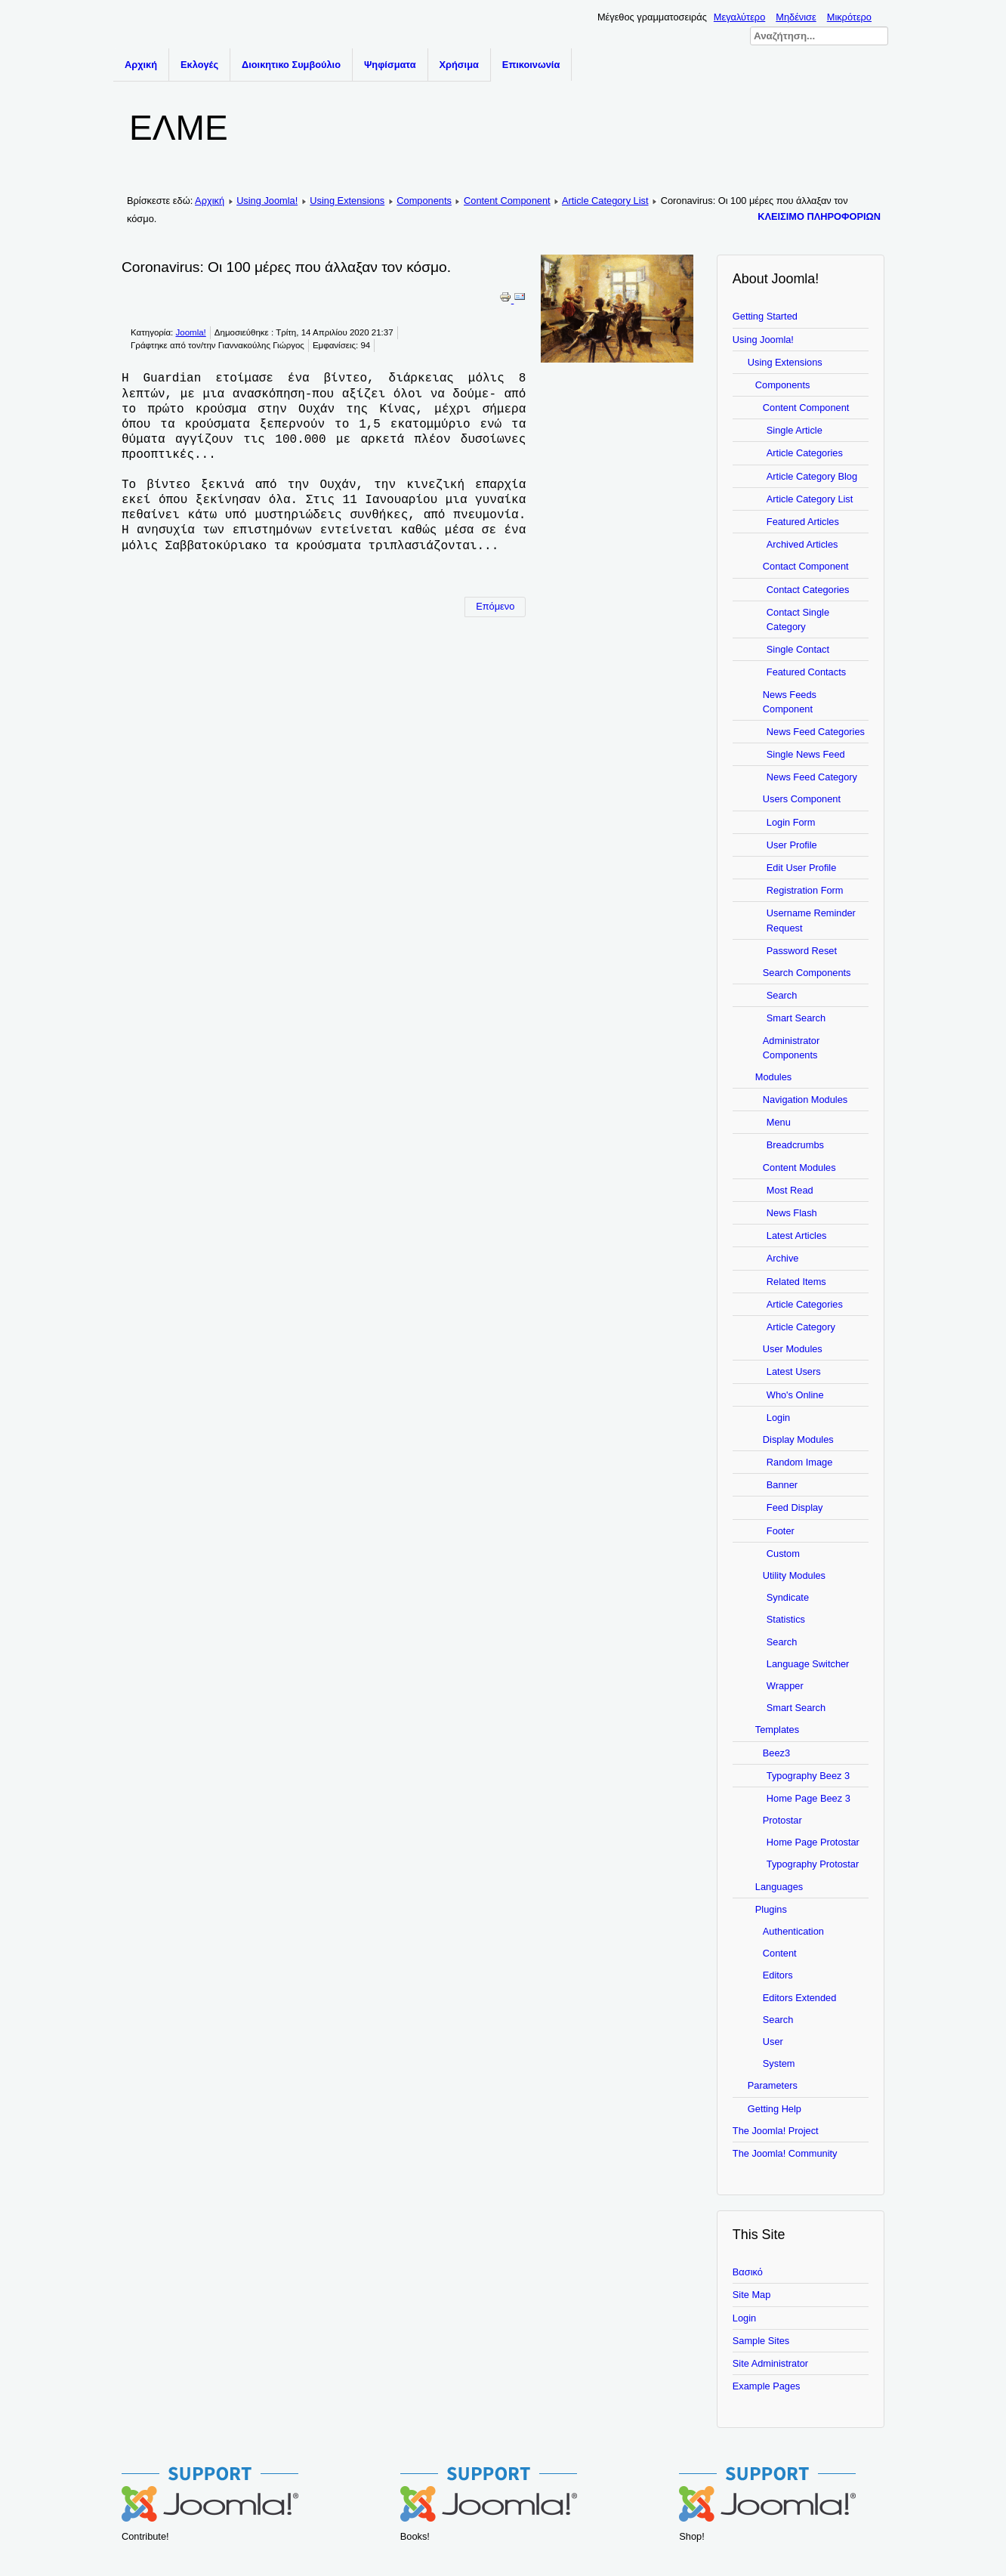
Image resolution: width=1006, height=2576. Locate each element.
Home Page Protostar (813, 1842)
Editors (778, 1975)
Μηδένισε (796, 17)
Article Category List (605, 200)
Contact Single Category (798, 619)
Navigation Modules (805, 1099)
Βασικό (748, 2272)
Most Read (790, 1190)
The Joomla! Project (776, 2130)
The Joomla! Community (785, 2153)
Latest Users (794, 1371)
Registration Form (805, 890)
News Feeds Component (789, 702)
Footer (781, 1531)
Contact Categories (808, 589)
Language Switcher (808, 1663)
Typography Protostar (813, 1864)
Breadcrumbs (795, 1145)
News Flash (792, 1213)
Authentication (793, 1931)
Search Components (807, 972)
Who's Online (795, 1395)
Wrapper (785, 1685)
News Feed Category (812, 777)
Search (782, 995)
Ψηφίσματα (390, 64)
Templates (777, 1729)
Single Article (794, 430)
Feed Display (795, 1507)
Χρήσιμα (459, 64)
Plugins (771, 1909)
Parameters (773, 2085)
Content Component (507, 200)
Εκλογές (199, 64)
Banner (782, 1484)
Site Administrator (770, 2363)
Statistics (786, 1619)
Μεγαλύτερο (739, 17)
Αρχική (141, 64)
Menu (779, 1122)
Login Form (791, 822)
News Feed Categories (816, 731)
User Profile (792, 845)
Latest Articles (797, 1235)
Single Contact (798, 649)
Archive (783, 1258)
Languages (779, 1886)
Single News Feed (806, 754)
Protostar (782, 1820)
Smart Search (796, 1018)
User (773, 2041)
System (779, 2063)
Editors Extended (799, 1997)
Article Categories (805, 453)
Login (778, 1417)
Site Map (752, 2294)
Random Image (800, 1462)
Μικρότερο (849, 17)
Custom (783, 1553)
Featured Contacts (806, 672)
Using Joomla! (267, 200)
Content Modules (799, 1167)
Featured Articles (803, 521)
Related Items (796, 1281)
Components (424, 200)
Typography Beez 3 (808, 1775)
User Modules (792, 1348)
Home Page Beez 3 (808, 1798)
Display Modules (798, 1439)
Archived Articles (802, 544)
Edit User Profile (801, 867)
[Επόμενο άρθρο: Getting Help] (495, 606)
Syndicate (788, 1597)
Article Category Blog (812, 476)
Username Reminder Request (811, 920)
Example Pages (767, 2386)
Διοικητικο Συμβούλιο (291, 64)
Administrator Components (791, 1048)
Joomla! (190, 332)
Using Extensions (347, 200)
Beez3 (776, 1753)
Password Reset (802, 950)
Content (780, 1953)
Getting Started (765, 316)
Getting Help (774, 2108)
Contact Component (806, 566)
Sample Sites (761, 2340)
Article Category (801, 1327)
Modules (773, 1077)
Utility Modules (794, 1575)
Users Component (802, 799)
